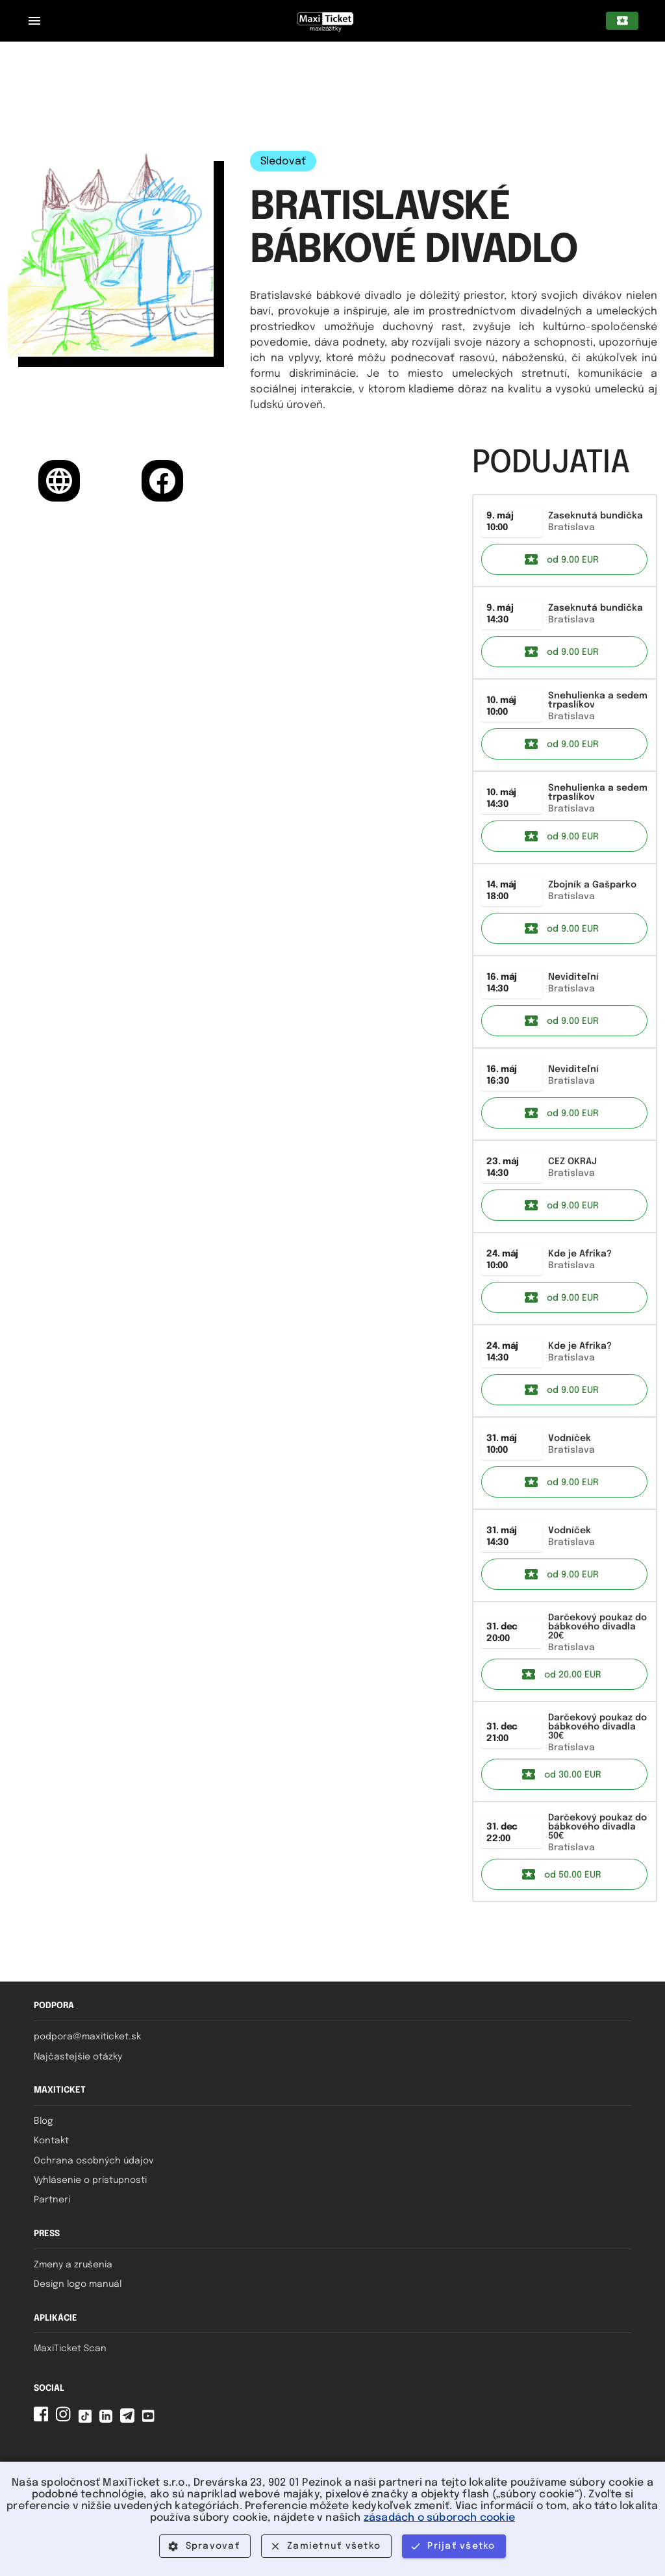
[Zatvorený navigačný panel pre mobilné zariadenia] (34, 20)
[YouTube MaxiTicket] (150, 2419)
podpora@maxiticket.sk (87, 2036)
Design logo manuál (77, 2284)
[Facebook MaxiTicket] (43, 2419)
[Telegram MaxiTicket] (130, 2419)
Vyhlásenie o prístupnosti (90, 2180)
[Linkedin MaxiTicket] (108, 2419)
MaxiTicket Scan (70, 2348)
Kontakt (51, 2140)
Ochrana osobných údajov (93, 2160)
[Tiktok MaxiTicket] (88, 2419)
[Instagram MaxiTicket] (65, 2419)
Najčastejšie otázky (78, 2056)
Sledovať (283, 161)
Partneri (52, 2199)
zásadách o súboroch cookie (439, 2517)
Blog (43, 2121)
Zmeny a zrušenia (73, 2264)
